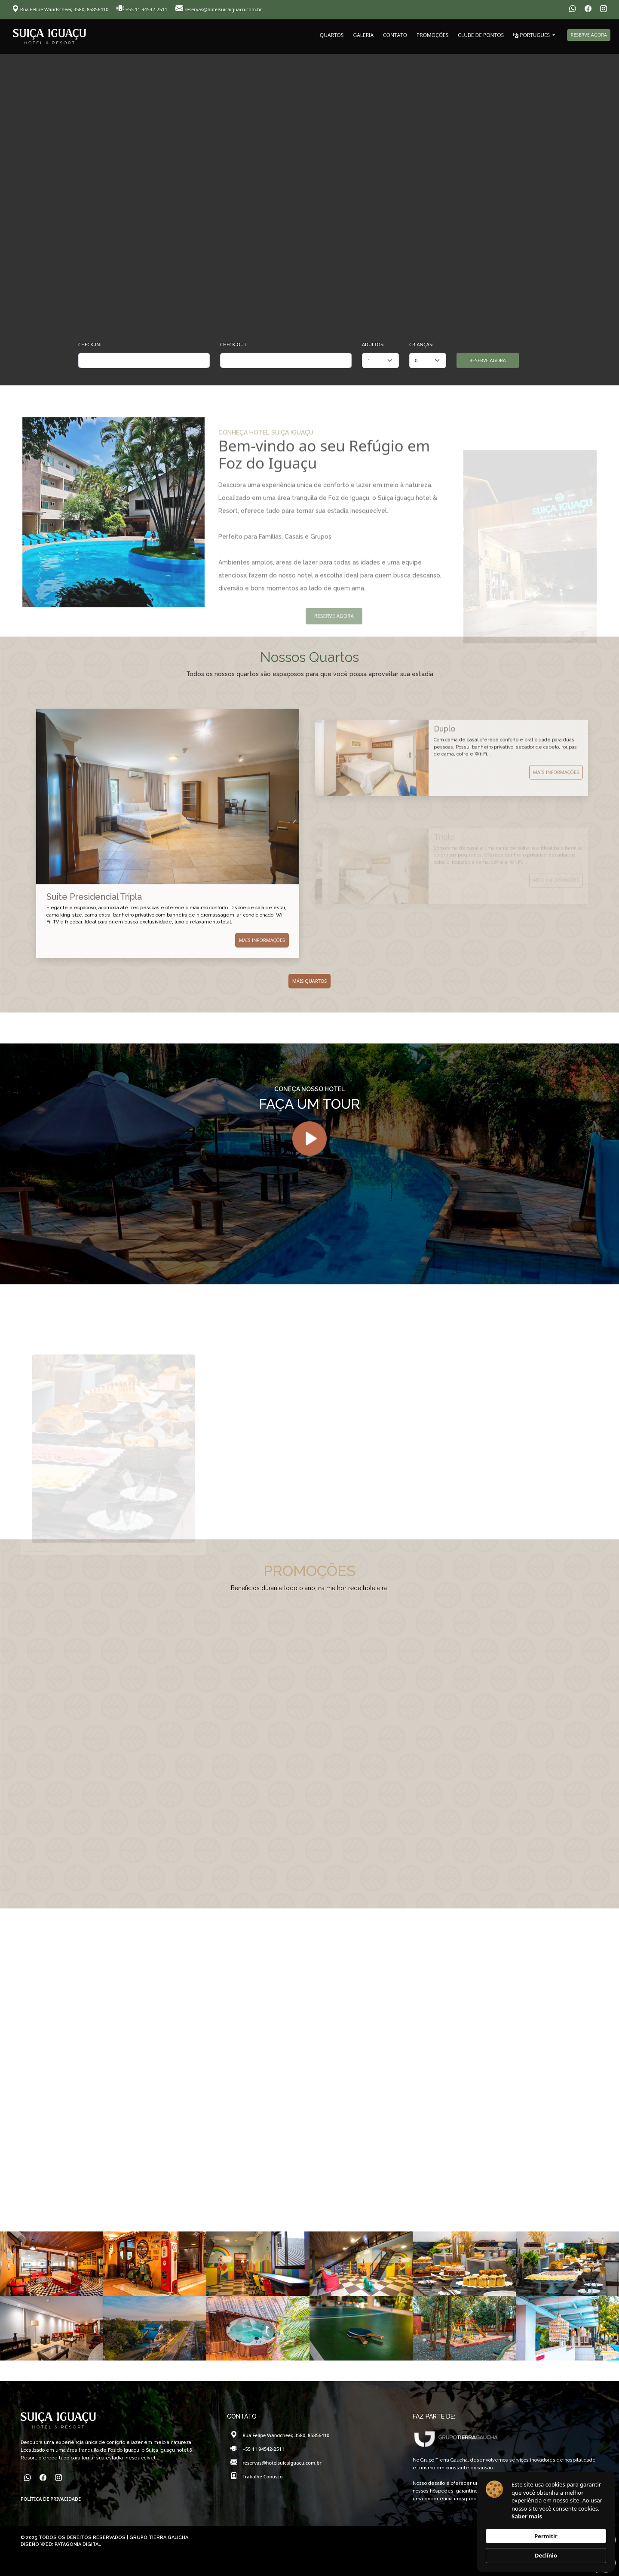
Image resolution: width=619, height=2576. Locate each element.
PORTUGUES (532, 35)
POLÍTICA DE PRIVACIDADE (51, 2499)
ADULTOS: (373, 344)
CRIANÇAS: (421, 344)
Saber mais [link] (527, 2516)
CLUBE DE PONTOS (481, 35)
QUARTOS (332, 35)
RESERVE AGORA (588, 34)
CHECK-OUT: (234, 344)
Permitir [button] (546, 2536)
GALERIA (363, 35)
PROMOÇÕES (432, 35)
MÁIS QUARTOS (309, 981)
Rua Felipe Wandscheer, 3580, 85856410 (61, 9)
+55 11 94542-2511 (142, 9)
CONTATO (395, 35)
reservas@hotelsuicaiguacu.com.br (218, 9)
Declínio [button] (546, 2555)
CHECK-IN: (89, 344)
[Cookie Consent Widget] (546, 2522)
